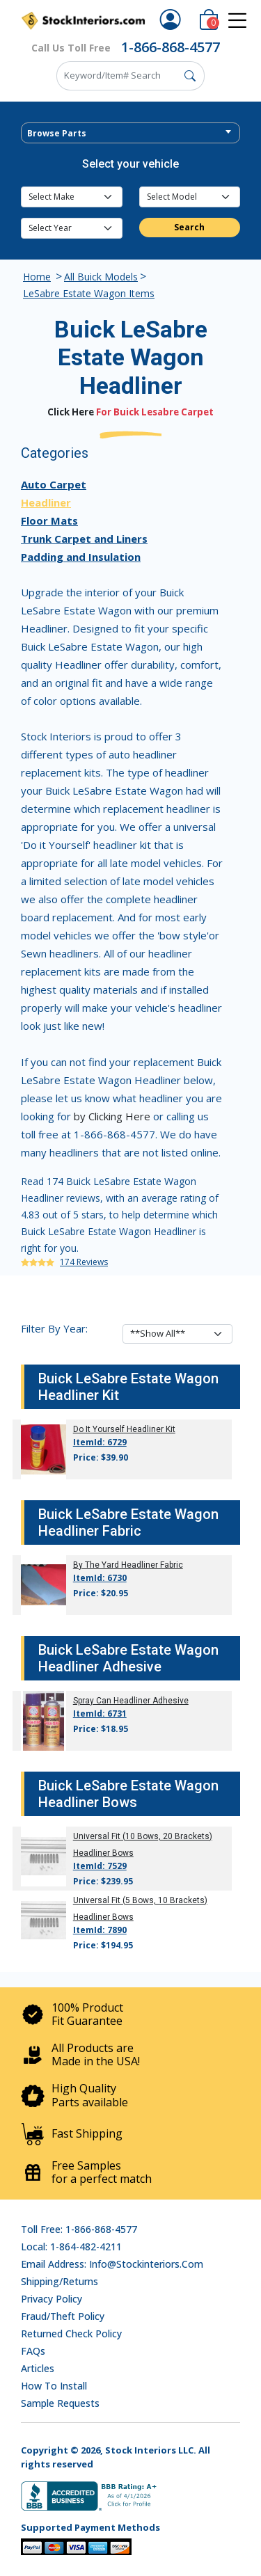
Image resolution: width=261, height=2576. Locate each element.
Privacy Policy (51, 2298)
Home (37, 276)
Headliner (46, 502)
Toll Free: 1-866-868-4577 (79, 2229)
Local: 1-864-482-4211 (71, 2246)
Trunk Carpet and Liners (84, 539)
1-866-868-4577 (170, 47)
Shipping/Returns (59, 2281)
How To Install (54, 2385)
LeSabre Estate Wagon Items (89, 293)
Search (189, 227)
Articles (37, 2368)
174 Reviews (84, 1262)
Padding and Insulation (81, 557)
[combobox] (130, 132)
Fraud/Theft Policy (62, 2316)
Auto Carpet (53, 484)
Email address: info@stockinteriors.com (112, 2264)
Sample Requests (60, 2403)
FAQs (33, 2351)
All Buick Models (101, 276)
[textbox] (130, 133)
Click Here (70, 412)
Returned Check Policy (71, 2333)
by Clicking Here (112, 1116)
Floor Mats (49, 520)
